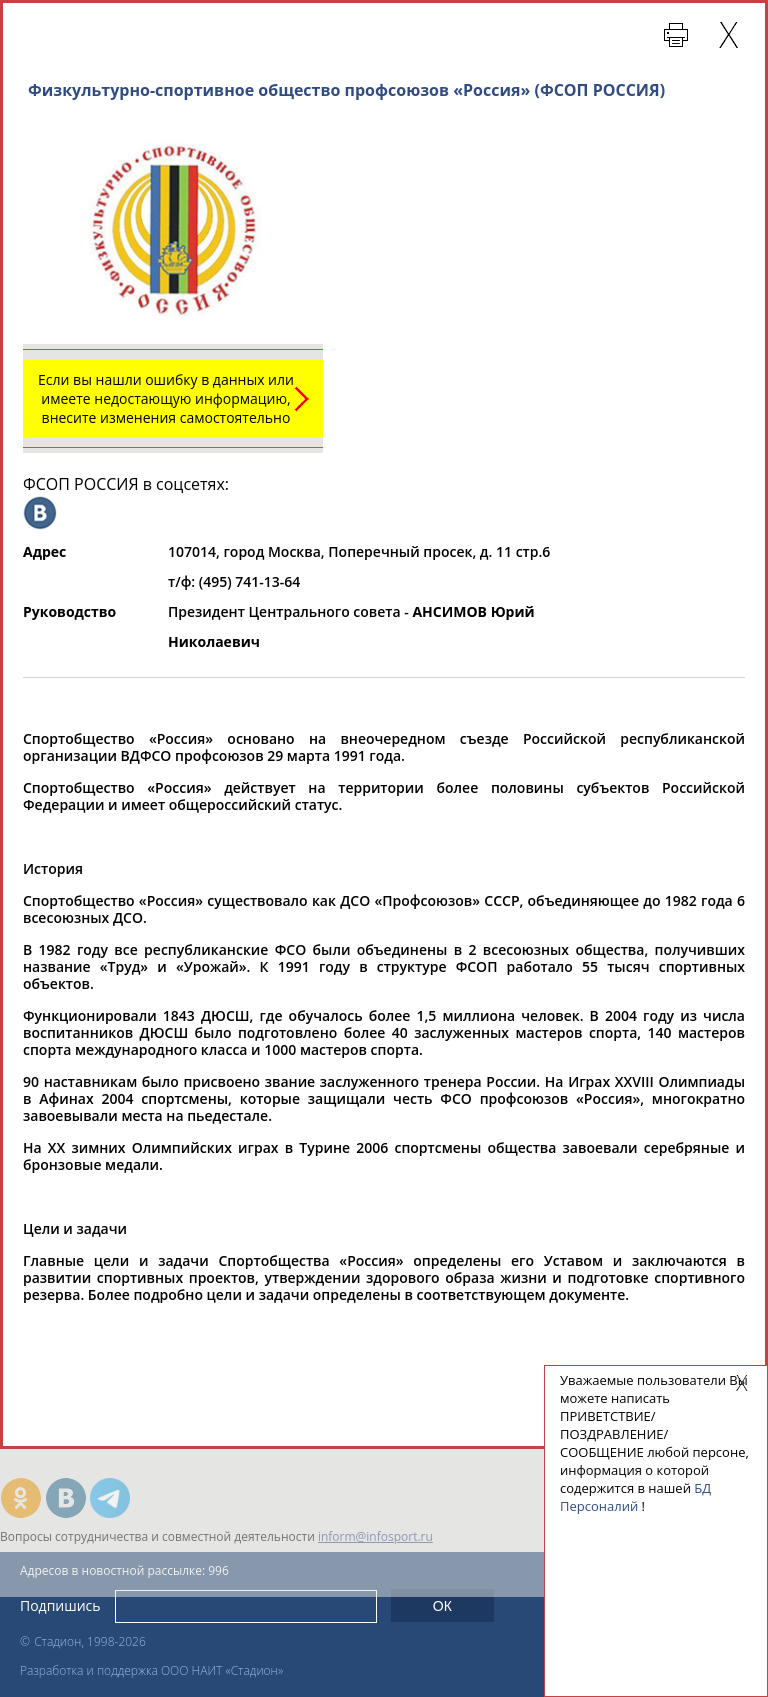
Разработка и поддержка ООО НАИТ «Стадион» (151, 1670)
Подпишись (60, 1605)
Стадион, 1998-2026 (90, 1641)
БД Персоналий (635, 1497)
